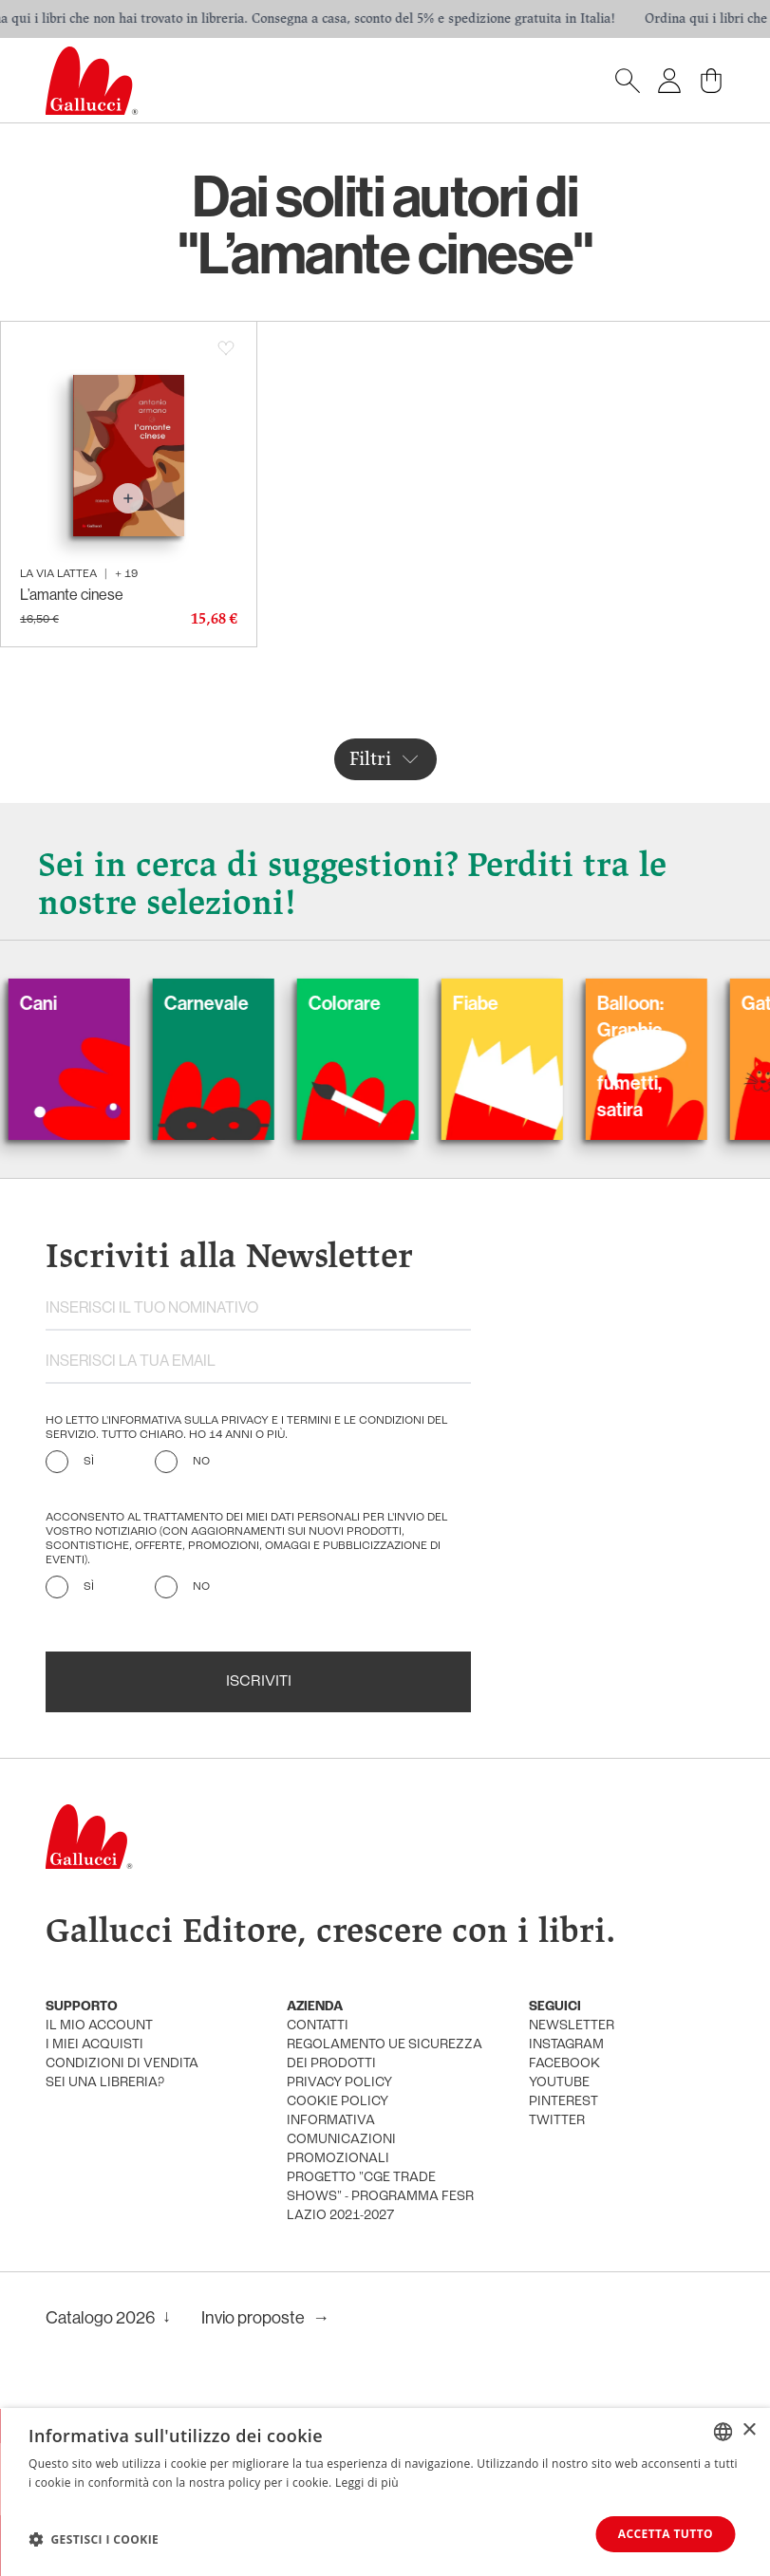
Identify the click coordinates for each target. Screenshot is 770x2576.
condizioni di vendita (122, 2064)
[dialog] (385, 2492)
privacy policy (339, 2083)
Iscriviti (258, 1681)
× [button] (749, 2430)
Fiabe (512, 1003)
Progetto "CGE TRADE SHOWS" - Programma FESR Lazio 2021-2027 (380, 2197)
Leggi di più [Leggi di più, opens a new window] (367, 2482)
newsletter (571, 2026)
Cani (75, 1003)
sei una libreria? (105, 2083)
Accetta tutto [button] (665, 2534)
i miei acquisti (94, 2045)
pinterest (563, 2102)
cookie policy (337, 2102)
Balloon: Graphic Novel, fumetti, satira (667, 1056)
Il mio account (99, 2026)
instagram (566, 2045)
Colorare (382, 1003)
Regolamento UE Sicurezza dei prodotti (384, 2054)
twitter (557, 2121)
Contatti (317, 2026)
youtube (559, 2083)
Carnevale (243, 1003)
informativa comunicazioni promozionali (341, 2140)
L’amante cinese (71, 595)
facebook (564, 2064)
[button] (93, 2538)
